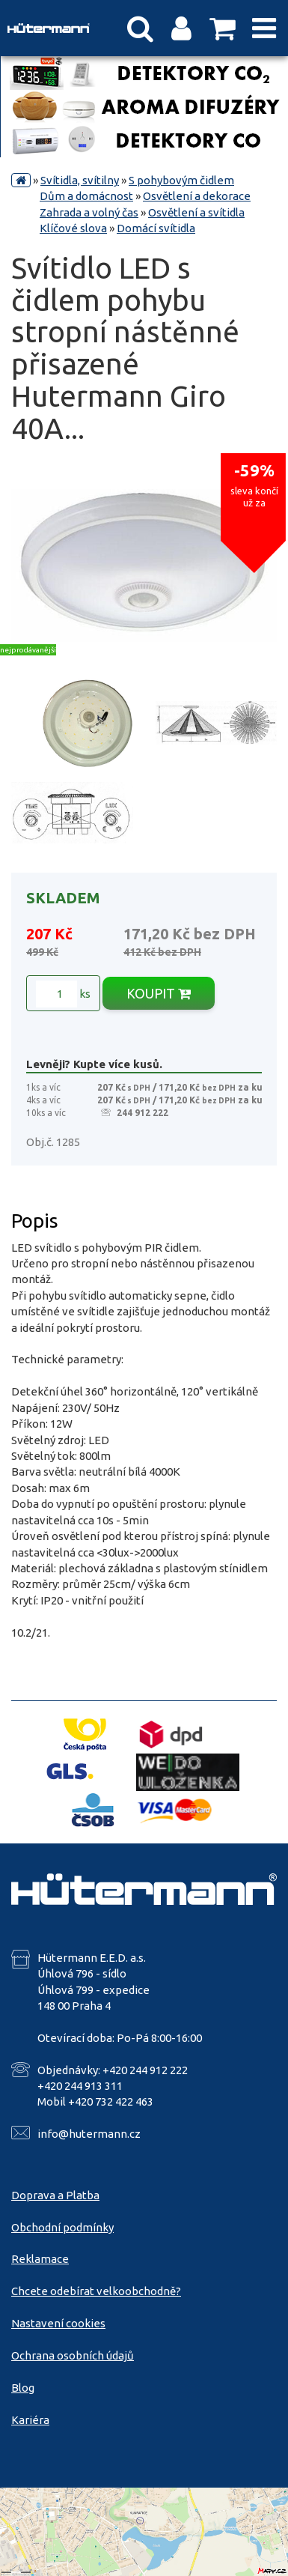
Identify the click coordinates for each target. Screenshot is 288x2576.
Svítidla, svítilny (79, 180)
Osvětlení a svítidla (196, 212)
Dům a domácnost (86, 196)
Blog (22, 2387)
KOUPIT (158, 993)
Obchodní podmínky (62, 2227)
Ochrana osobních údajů (72, 2355)
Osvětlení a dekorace (197, 196)
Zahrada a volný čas (89, 212)
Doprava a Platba (55, 2195)
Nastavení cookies (58, 2323)
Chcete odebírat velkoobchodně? (96, 2291)
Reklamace (40, 2258)
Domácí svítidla (156, 228)
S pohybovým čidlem (181, 180)
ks (63, 994)
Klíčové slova (73, 228)
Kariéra (30, 2419)
